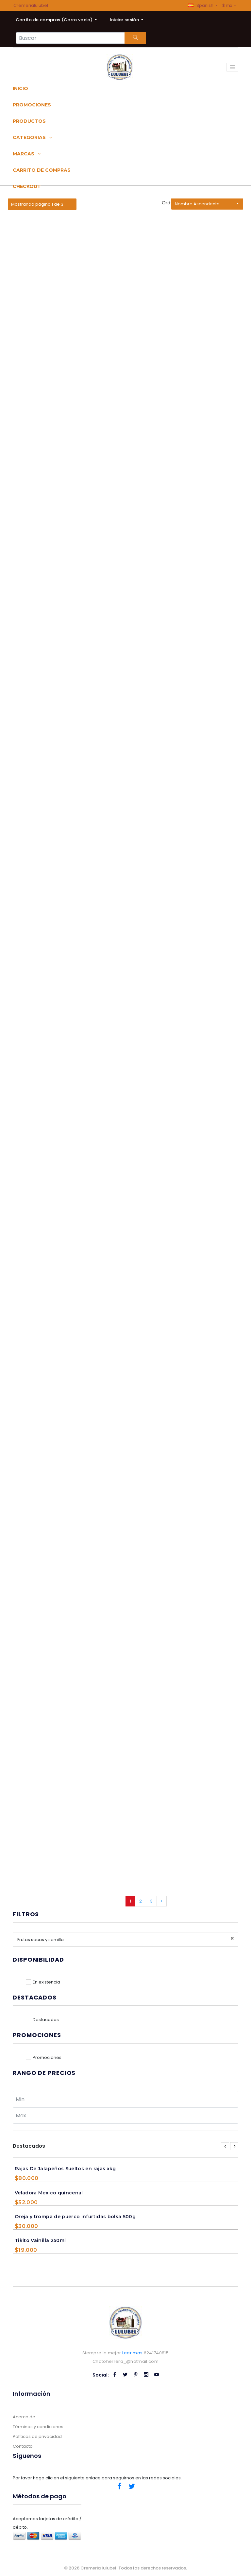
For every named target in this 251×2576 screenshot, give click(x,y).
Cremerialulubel (30, 5)
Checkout (27, 186)
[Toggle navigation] (232, 67)
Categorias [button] (32, 137)
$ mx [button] (227, 5)
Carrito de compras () (55, 20)
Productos (29, 121)
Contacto (23, 2446)
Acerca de (24, 2417)
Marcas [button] (27, 154)
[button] (203, 5)
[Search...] (70, 38)
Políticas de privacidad (37, 2436)
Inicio (20, 88)
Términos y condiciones (38, 2427)
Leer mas (132, 2353)
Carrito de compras (42, 170)
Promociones (32, 105)
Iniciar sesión (125, 20)
